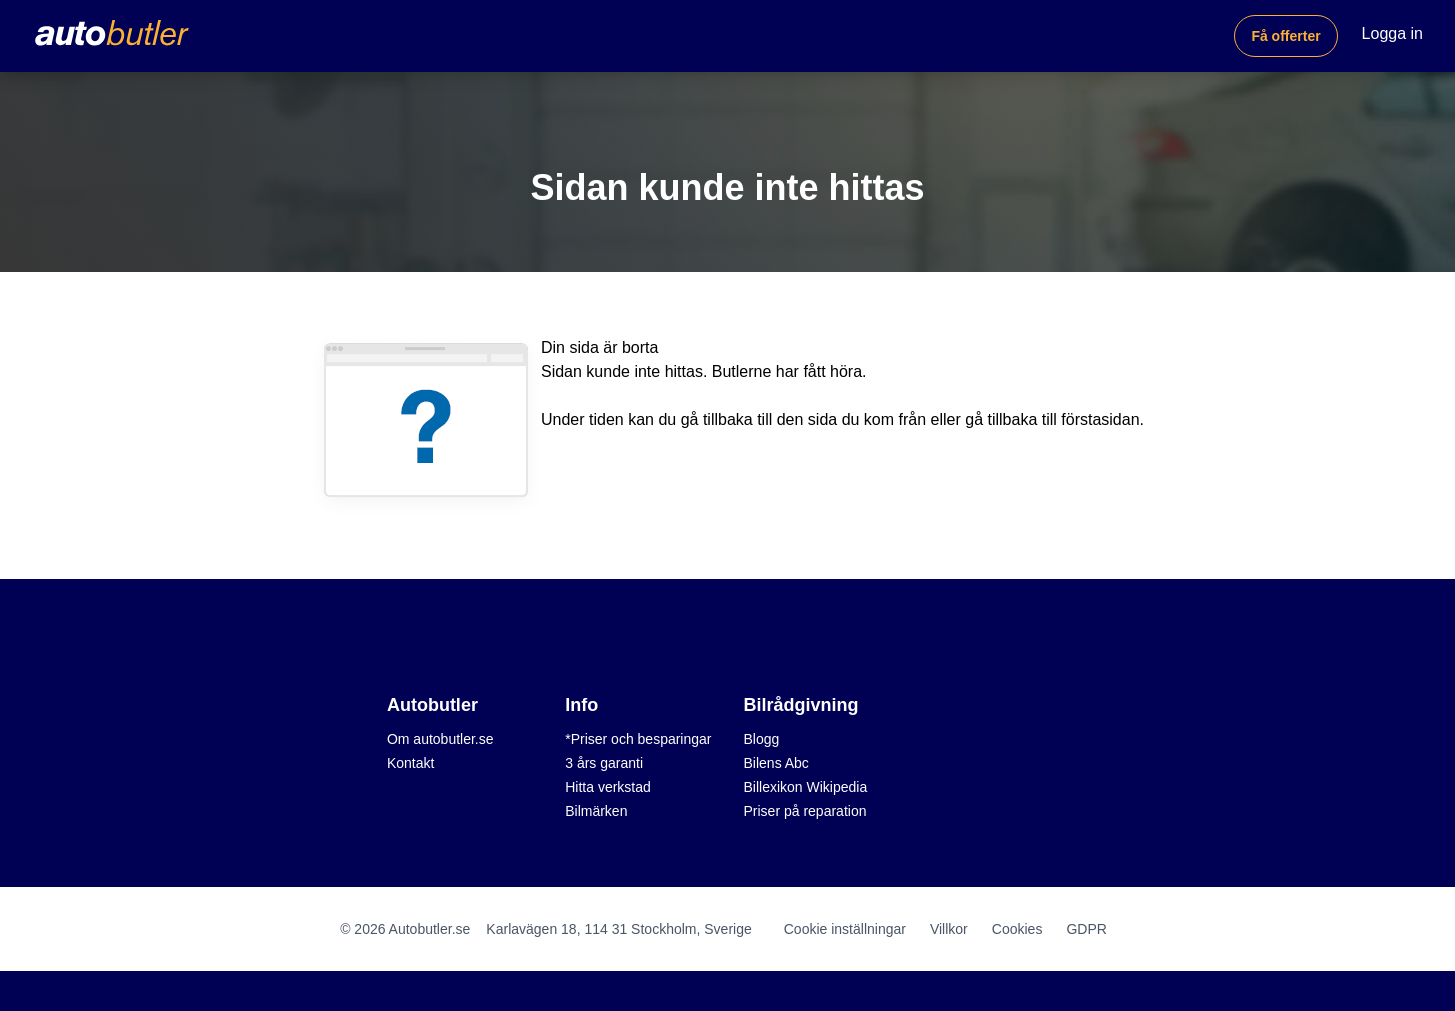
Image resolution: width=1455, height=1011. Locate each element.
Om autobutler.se (440, 739)
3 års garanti (604, 763)
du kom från (884, 419)
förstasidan (1100, 419)
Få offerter (1285, 36)
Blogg (762, 739)
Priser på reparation (805, 811)
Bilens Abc (776, 763)
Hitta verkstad (608, 787)
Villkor (949, 929)
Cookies (1017, 929)
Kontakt (410, 763)
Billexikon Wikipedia (806, 787)
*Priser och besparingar (638, 739)
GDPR (1086, 929)
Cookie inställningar (845, 929)
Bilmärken (596, 811)
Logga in (1392, 33)
